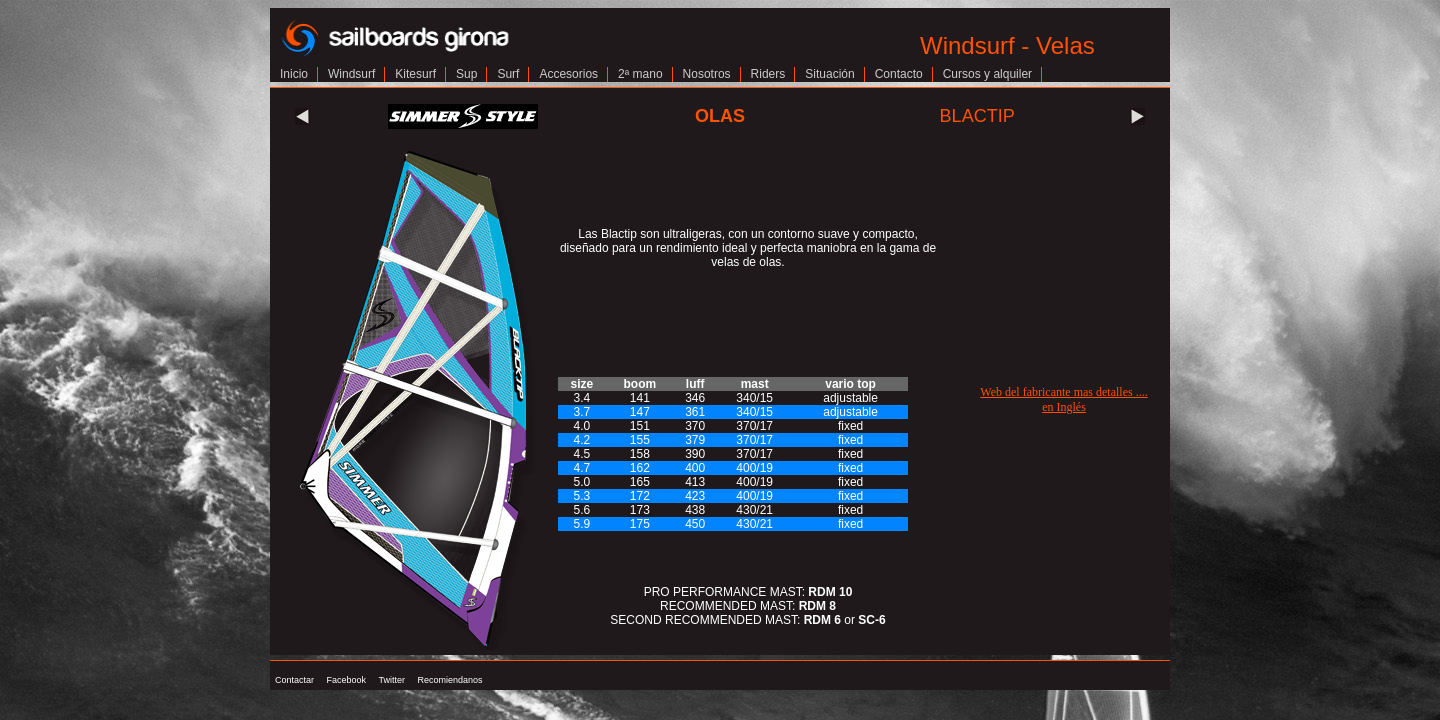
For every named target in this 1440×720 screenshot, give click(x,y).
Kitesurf (415, 74)
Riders (768, 74)
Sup (466, 74)
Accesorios (568, 74)
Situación (829, 74)
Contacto (899, 74)
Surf (508, 74)
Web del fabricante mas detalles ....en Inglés (1063, 399)
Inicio (294, 74)
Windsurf (351, 74)
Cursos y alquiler (987, 74)
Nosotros (707, 74)
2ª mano (640, 74)
